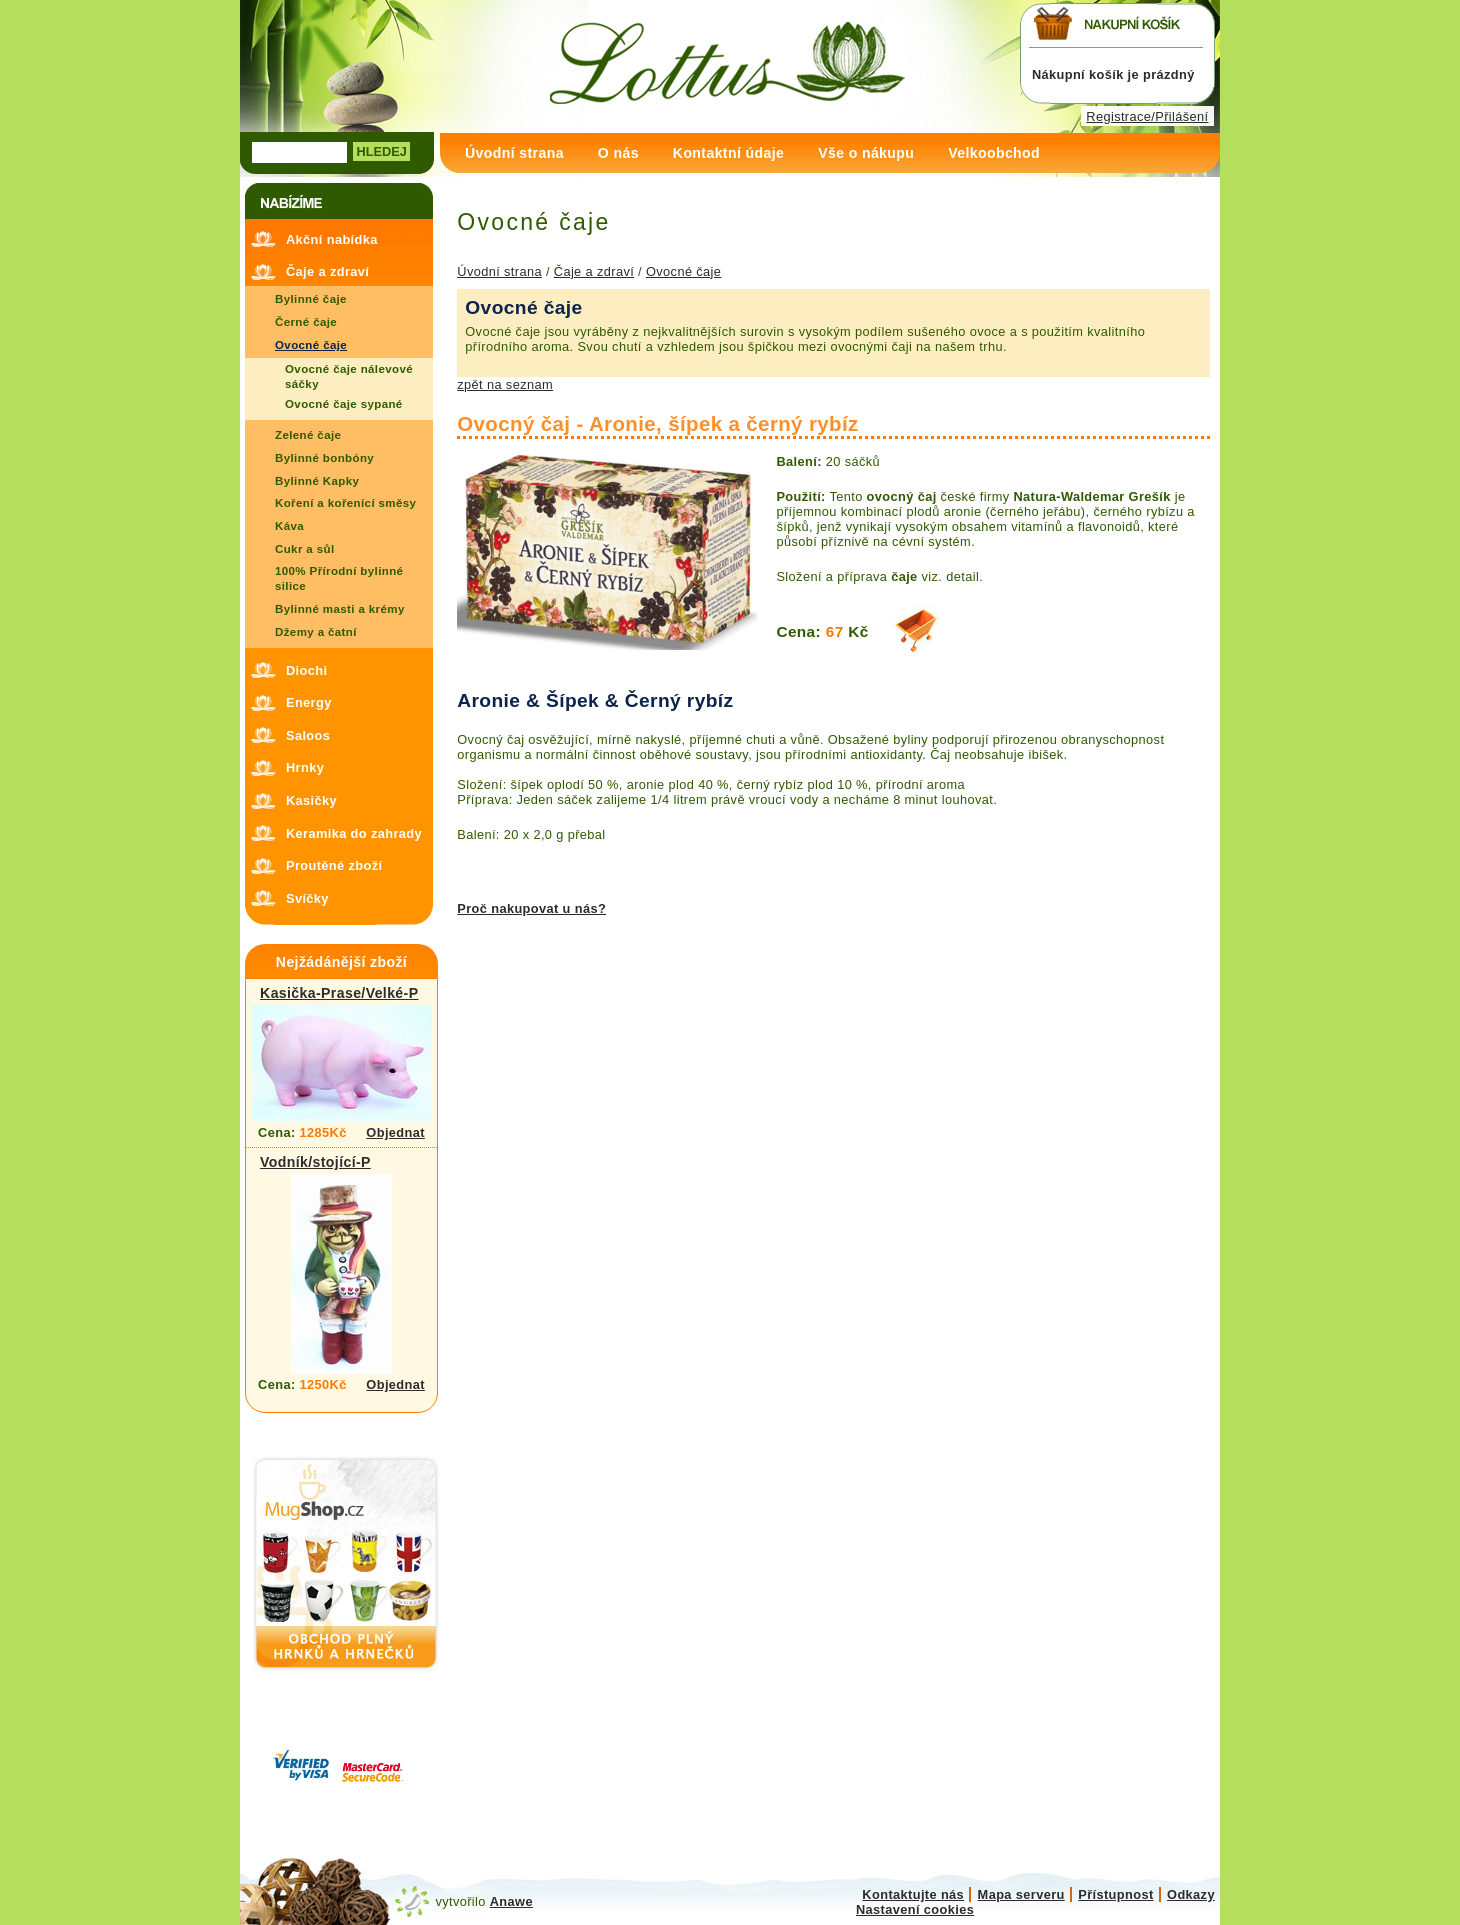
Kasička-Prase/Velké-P (339, 993)
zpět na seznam (505, 384)
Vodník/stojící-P (315, 1162)
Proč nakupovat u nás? (531, 908)
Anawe (511, 1901)
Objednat (395, 1132)
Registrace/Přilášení (1147, 116)
